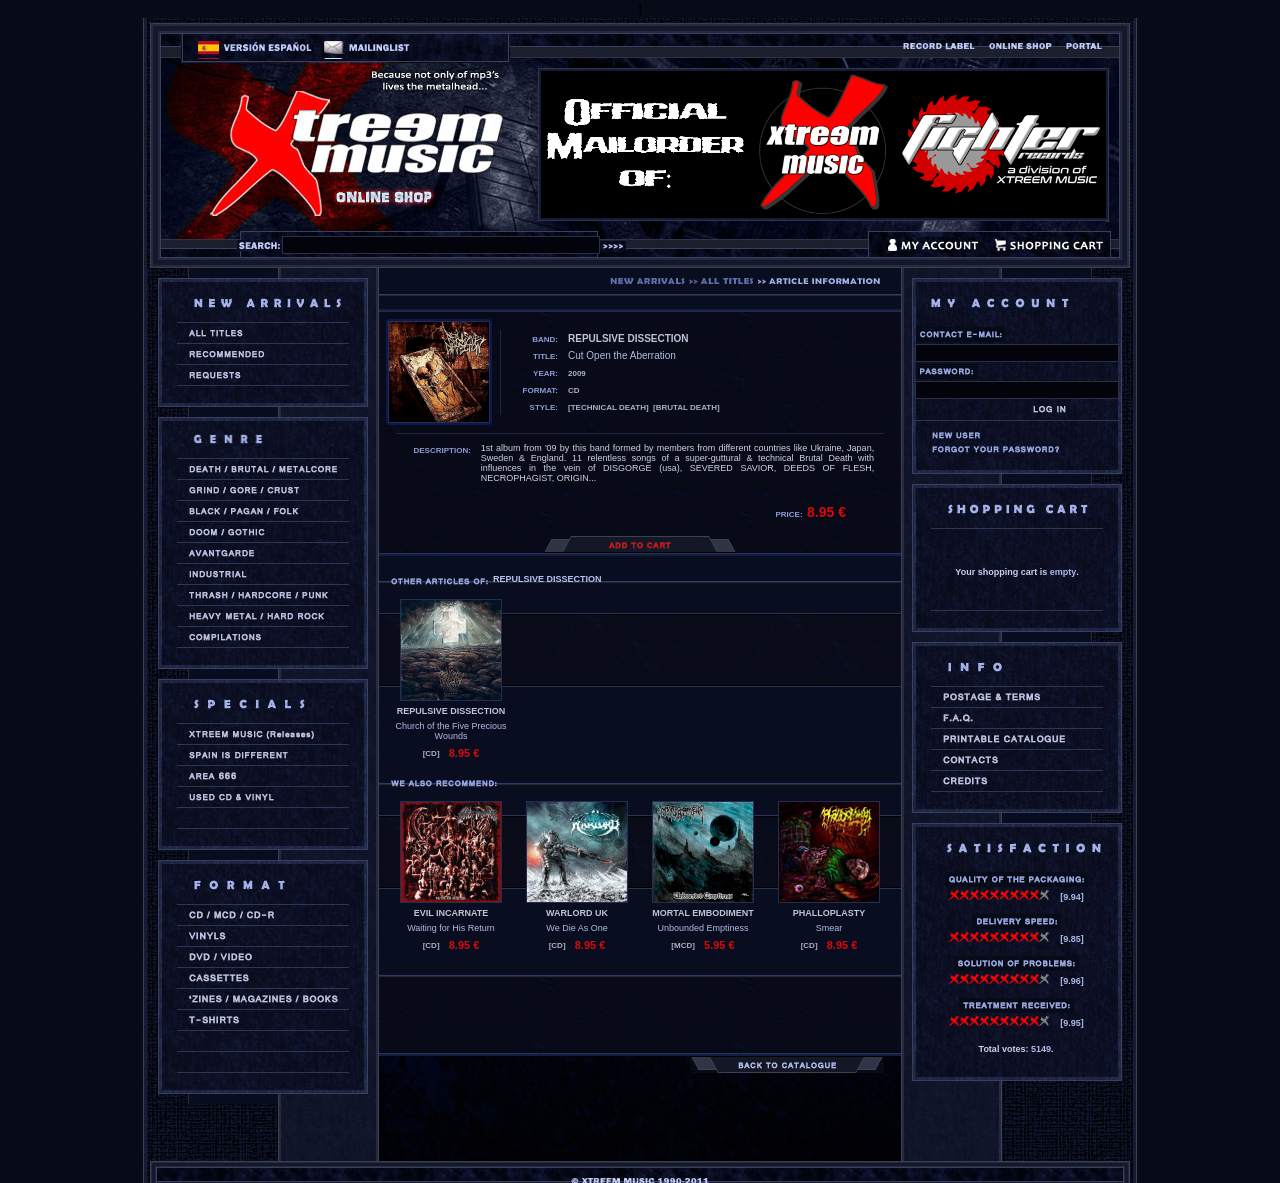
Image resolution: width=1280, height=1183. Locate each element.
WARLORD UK (577, 913)
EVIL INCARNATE (451, 913)
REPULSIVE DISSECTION (451, 711)
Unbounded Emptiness (702, 928)
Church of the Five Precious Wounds (450, 731)
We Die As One (576, 928)
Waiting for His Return (451, 928)
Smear (829, 928)
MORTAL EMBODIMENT (703, 913)
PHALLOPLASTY (829, 913)
